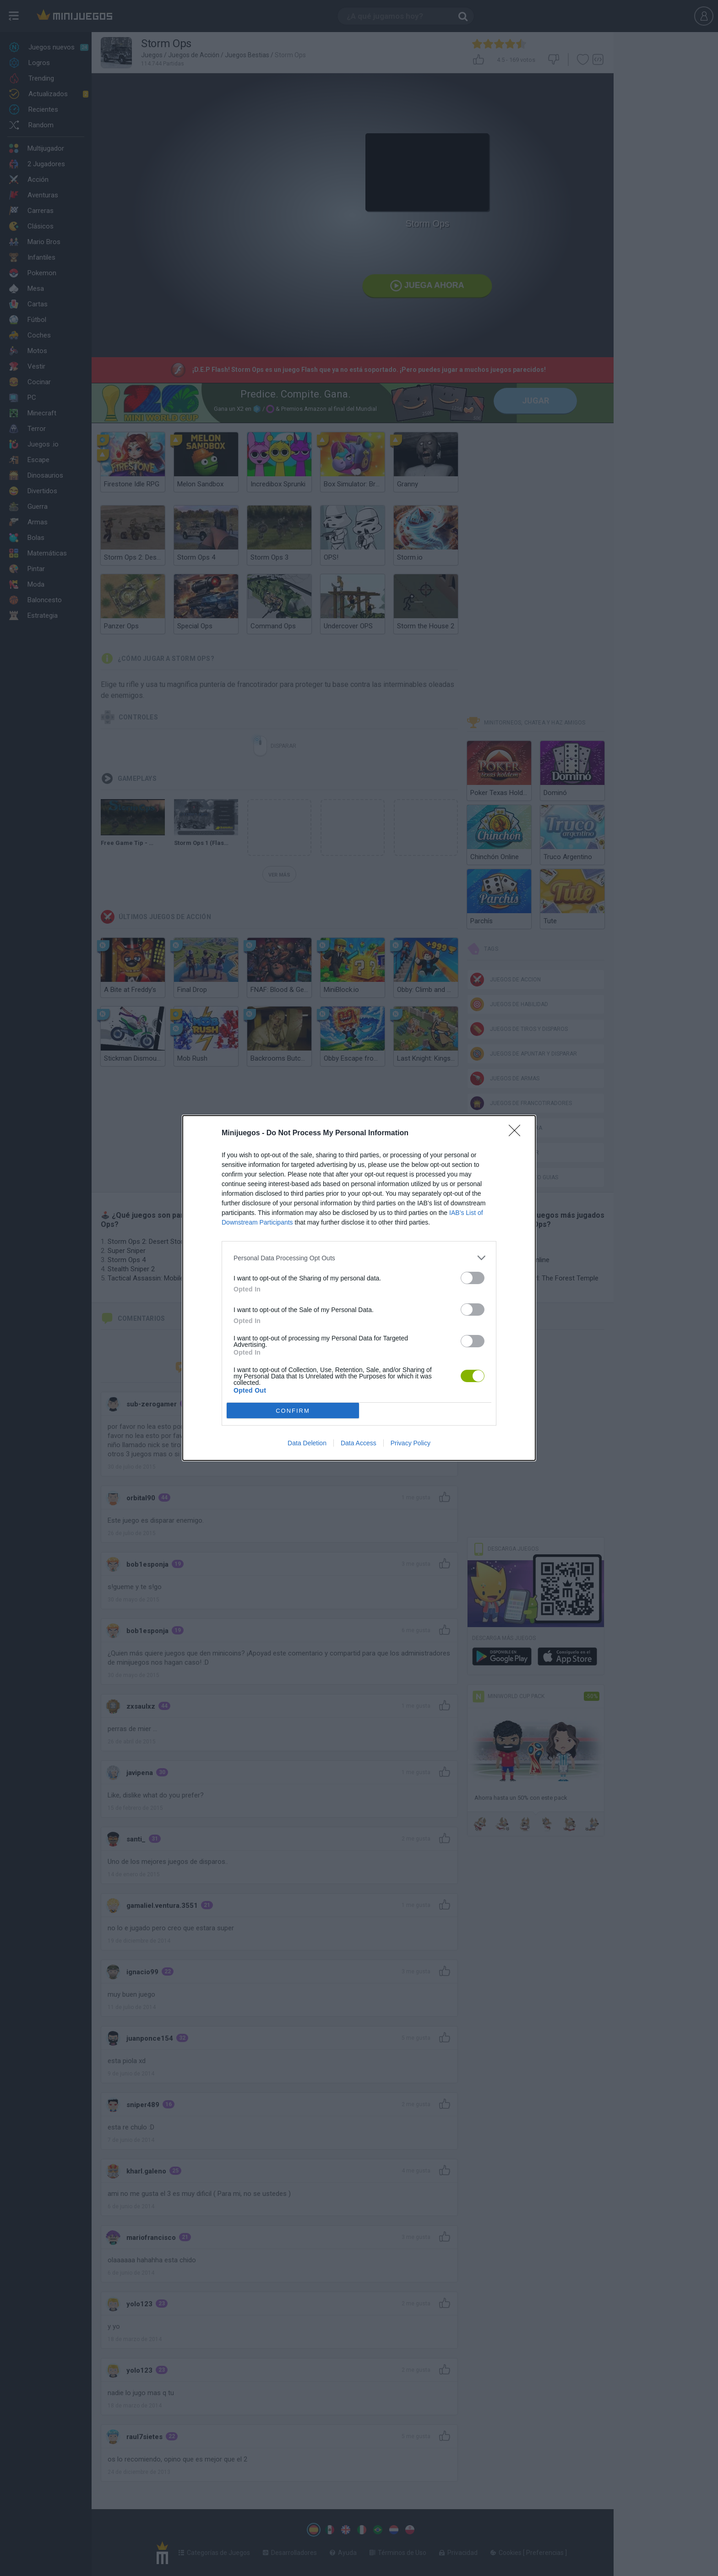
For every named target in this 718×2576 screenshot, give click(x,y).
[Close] (517, 1133)
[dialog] (359, 1288)
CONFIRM (293, 1410)
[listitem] (359, 1258)
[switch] (472, 1278)
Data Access (358, 1443)
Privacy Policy (410, 1443)
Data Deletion (307, 1443)
